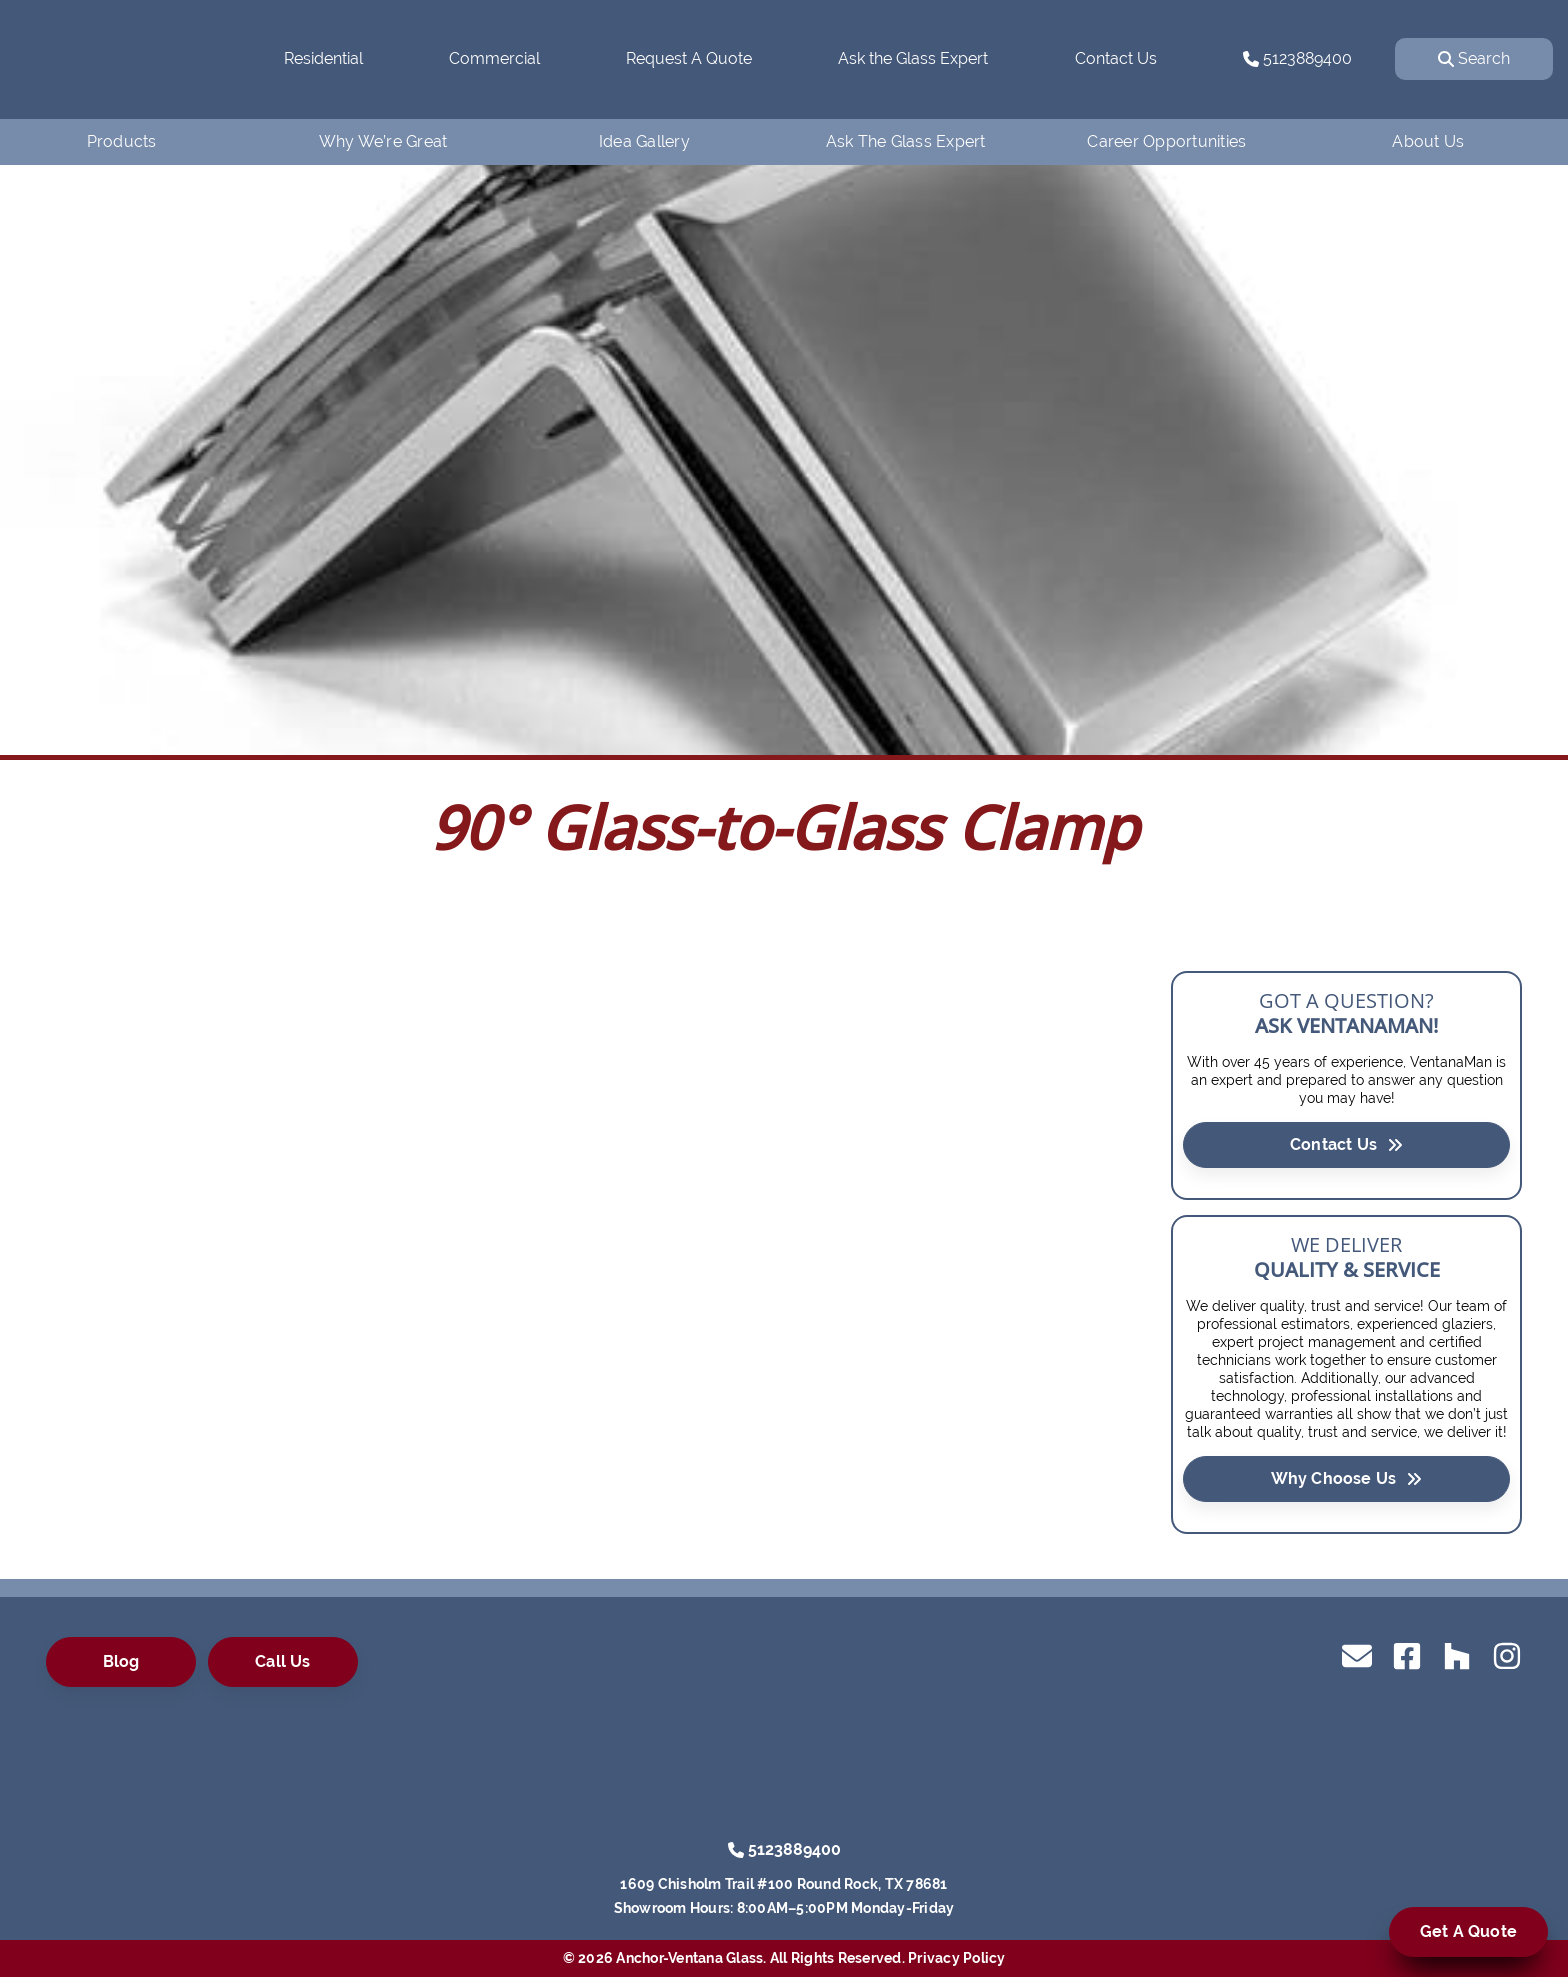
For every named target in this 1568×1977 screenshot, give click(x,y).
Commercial (494, 58)
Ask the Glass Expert (913, 58)
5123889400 (1297, 58)
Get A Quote (1468, 1931)
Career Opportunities (1166, 141)
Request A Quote (689, 58)
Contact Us (1116, 58)
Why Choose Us (1347, 1478)
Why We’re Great (383, 141)
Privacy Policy (957, 1958)
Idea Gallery (644, 141)
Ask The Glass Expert (906, 141)
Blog (121, 1661)
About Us (1428, 141)
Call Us (282, 1661)
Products (122, 141)
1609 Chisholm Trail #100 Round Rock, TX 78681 (783, 1884)
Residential (323, 58)
